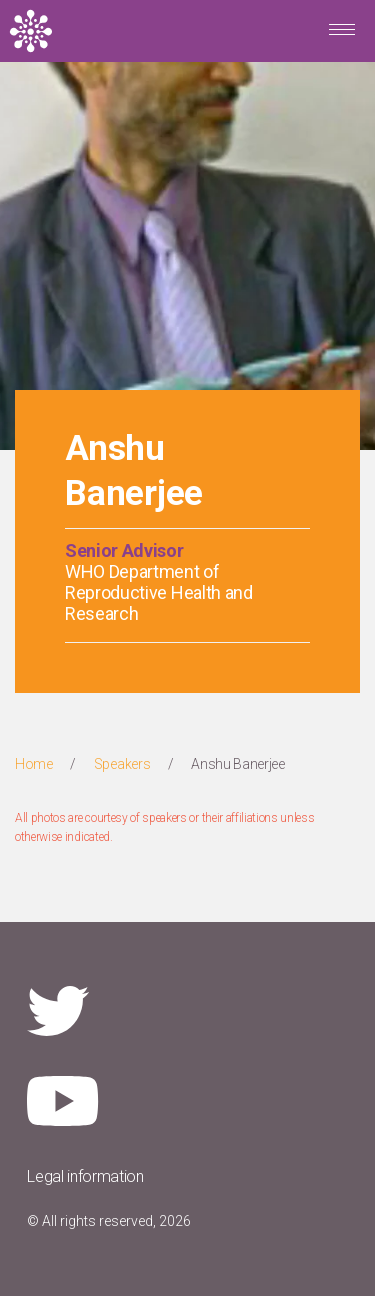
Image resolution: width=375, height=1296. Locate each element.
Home (34, 764)
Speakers (122, 764)
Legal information (85, 1176)
